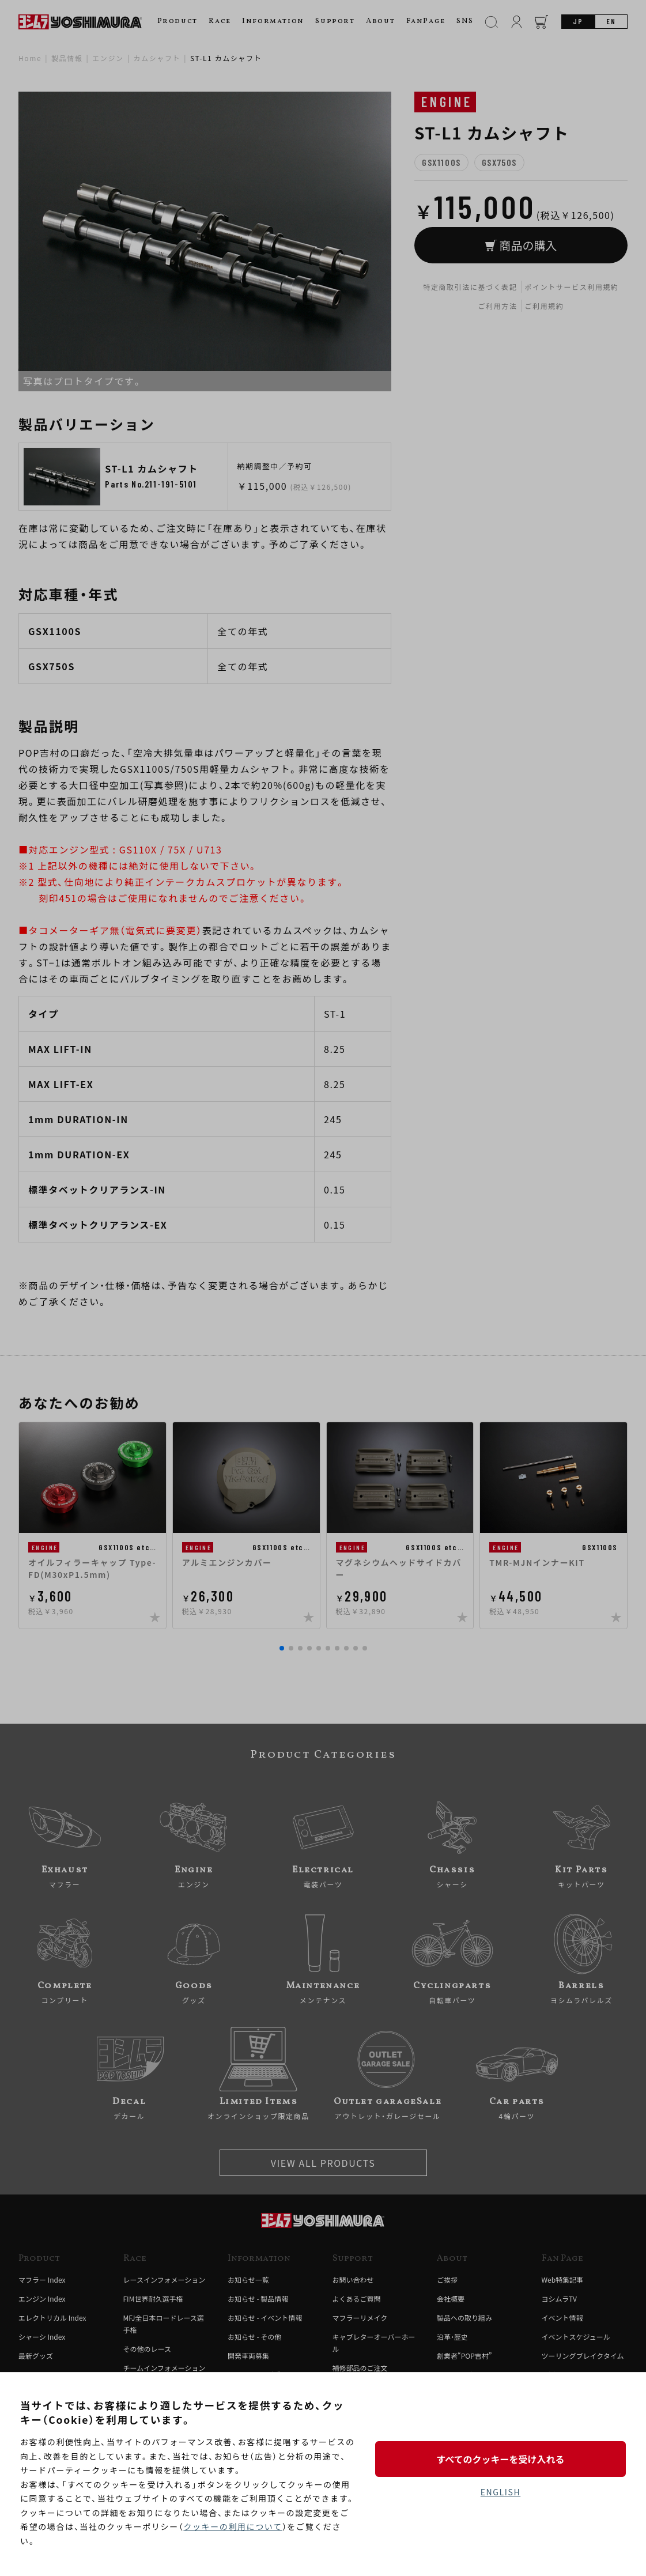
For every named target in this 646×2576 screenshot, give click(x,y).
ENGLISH (500, 2492)
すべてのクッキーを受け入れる (500, 2459)
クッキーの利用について (232, 2526)
